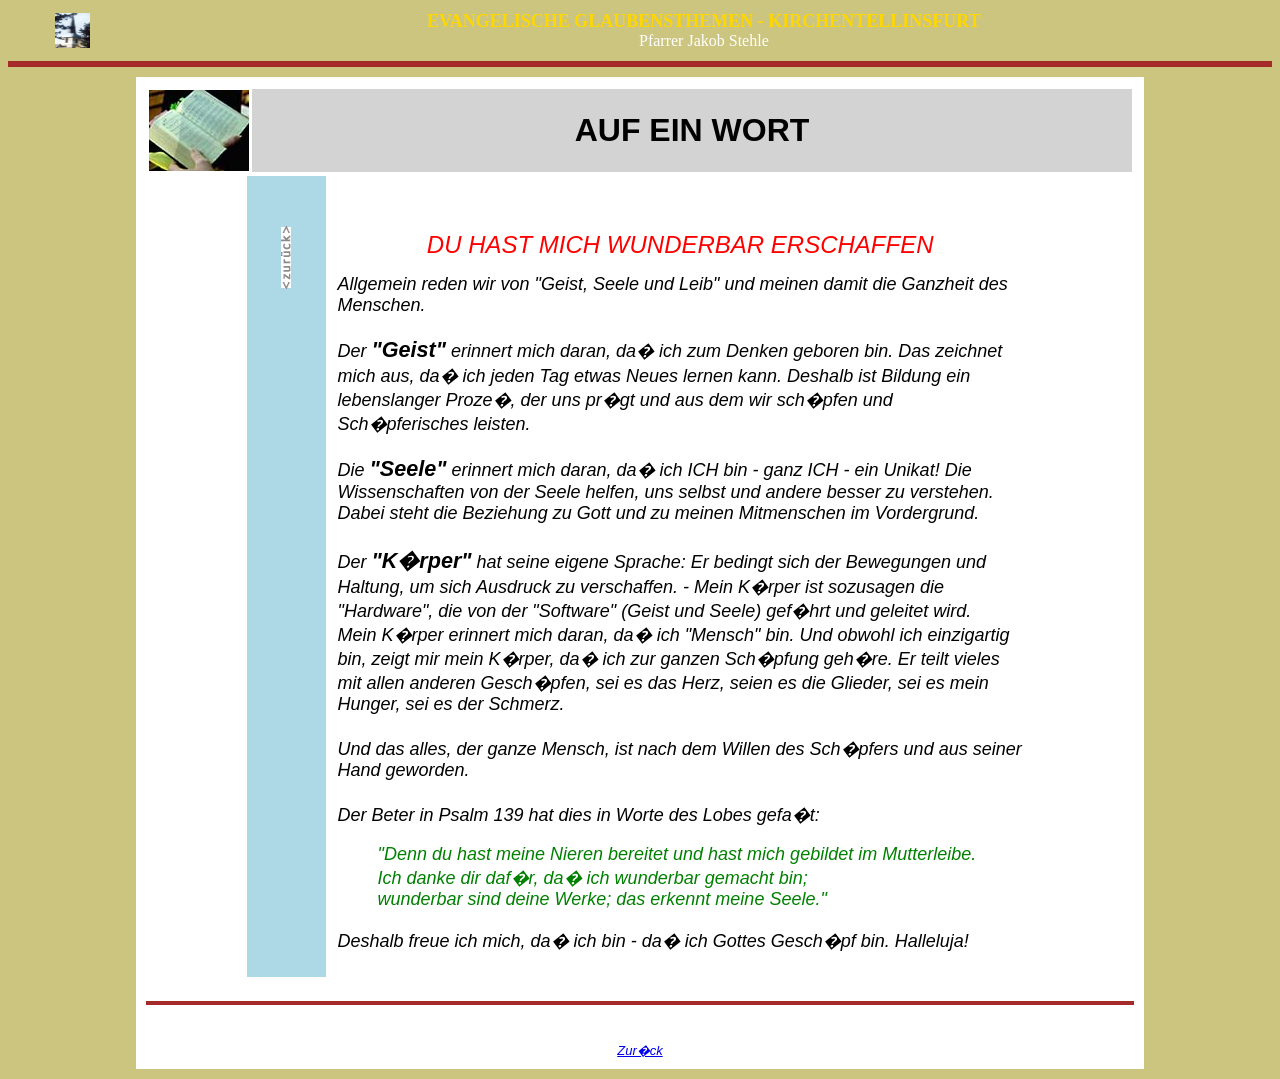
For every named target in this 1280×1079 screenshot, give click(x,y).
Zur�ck (640, 1050)
